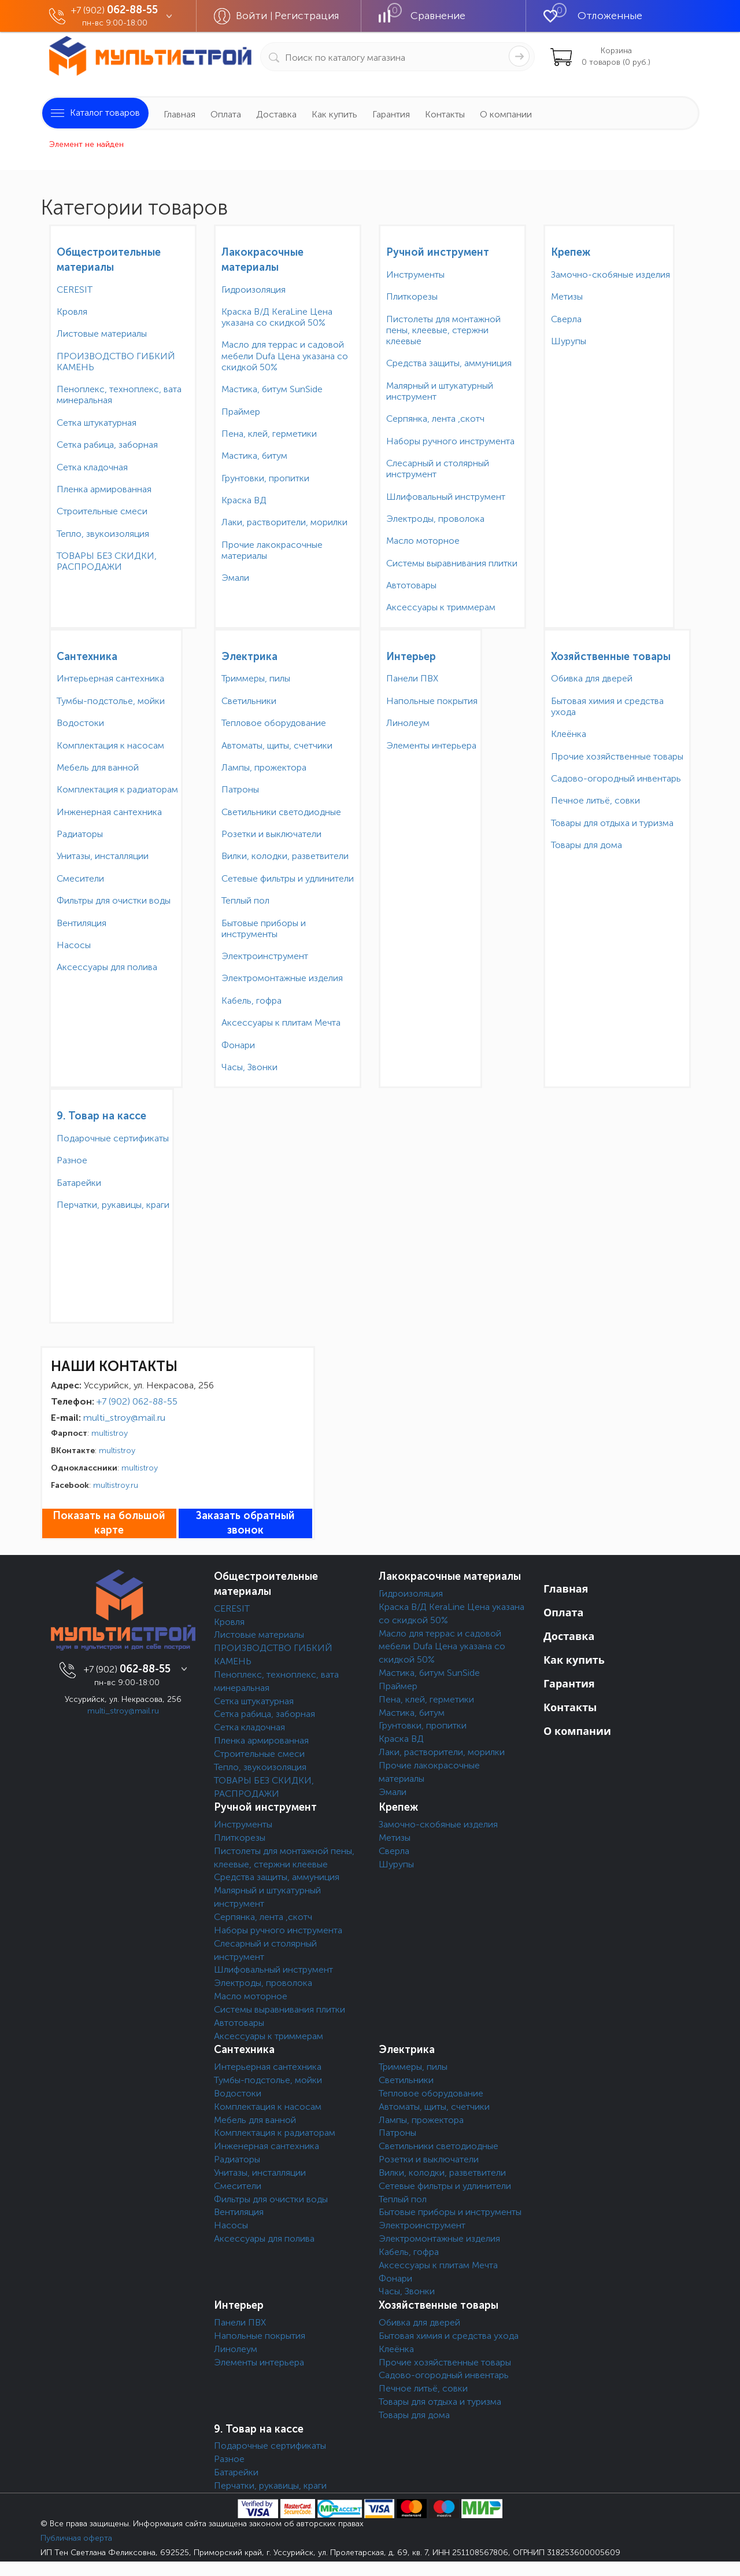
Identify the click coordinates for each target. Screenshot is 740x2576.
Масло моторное (423, 540)
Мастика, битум (254, 455)
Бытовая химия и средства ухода (607, 706)
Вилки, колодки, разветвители (285, 855)
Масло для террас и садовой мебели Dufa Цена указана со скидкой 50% (284, 355)
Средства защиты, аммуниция (449, 363)
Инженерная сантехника (109, 811)
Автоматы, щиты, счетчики (276, 745)
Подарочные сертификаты (113, 1138)
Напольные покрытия (432, 700)
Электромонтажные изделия (282, 977)
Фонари (238, 1045)
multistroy (109, 1433)
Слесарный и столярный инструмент (437, 469)
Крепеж (570, 252)
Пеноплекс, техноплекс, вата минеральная (119, 395)
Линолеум (408, 722)
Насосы (74, 944)
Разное (72, 1160)
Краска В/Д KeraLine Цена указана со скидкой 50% (276, 317)
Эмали (235, 577)
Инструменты (415, 274)
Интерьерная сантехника (110, 678)
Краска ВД (244, 500)
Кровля (72, 311)
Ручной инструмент (437, 252)
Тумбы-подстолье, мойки (111, 700)
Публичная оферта (76, 2538)
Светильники (248, 700)
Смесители (80, 878)
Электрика (249, 656)
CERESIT (74, 289)
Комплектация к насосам (110, 745)
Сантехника (87, 656)
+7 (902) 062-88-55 (137, 1401)
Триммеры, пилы (255, 678)
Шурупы (568, 341)
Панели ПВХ (412, 678)
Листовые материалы (102, 333)
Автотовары (411, 585)
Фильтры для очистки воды (114, 900)
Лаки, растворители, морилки (284, 522)
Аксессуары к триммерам (440, 607)
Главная (179, 114)
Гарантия (391, 114)
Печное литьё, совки (595, 800)
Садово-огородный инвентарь (616, 778)
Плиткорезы (412, 296)
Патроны (240, 789)
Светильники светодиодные (281, 811)
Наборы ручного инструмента (450, 441)
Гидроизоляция (253, 289)
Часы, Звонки (249, 1067)
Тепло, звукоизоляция (103, 533)
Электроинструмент (264, 955)
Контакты (445, 114)
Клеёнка (568, 733)
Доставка (276, 114)
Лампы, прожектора (263, 767)
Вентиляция (81, 922)
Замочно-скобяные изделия (610, 274)
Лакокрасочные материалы (450, 1576)
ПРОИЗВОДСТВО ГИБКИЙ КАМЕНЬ (116, 362)
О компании (506, 114)
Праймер (240, 411)
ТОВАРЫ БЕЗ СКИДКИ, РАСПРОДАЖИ (107, 561)
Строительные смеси (102, 511)
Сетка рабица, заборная (107, 444)
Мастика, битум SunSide (272, 389)
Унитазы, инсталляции (103, 855)
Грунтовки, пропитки (265, 478)
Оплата (225, 114)
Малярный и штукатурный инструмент (439, 391)
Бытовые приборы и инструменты (263, 928)
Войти (253, 15)
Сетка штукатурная (96, 422)
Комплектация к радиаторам (117, 789)
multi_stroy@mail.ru (124, 1417)
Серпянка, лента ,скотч (435, 418)
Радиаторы (80, 833)
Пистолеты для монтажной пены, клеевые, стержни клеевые (443, 330)
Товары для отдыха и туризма (612, 822)
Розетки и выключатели (271, 833)
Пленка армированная (104, 489)
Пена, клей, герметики (269, 433)
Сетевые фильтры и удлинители (287, 878)
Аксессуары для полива (107, 966)
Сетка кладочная (92, 467)
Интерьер (411, 656)
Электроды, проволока (435, 518)
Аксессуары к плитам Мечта (281, 1022)
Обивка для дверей (591, 678)
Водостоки (80, 722)
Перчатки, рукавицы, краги (113, 1204)
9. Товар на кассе (101, 1116)
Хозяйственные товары (611, 656)
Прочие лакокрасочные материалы (272, 550)
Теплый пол (245, 900)
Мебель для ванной (98, 767)
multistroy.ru (115, 1485)
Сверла (566, 319)
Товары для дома (586, 844)
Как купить (334, 114)
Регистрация (307, 15)
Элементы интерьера (431, 745)
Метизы (567, 296)
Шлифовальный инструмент (445, 496)
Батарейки (79, 1182)
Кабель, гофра (251, 1000)
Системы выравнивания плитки (451, 563)
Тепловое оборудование (273, 722)
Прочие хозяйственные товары (617, 756)
